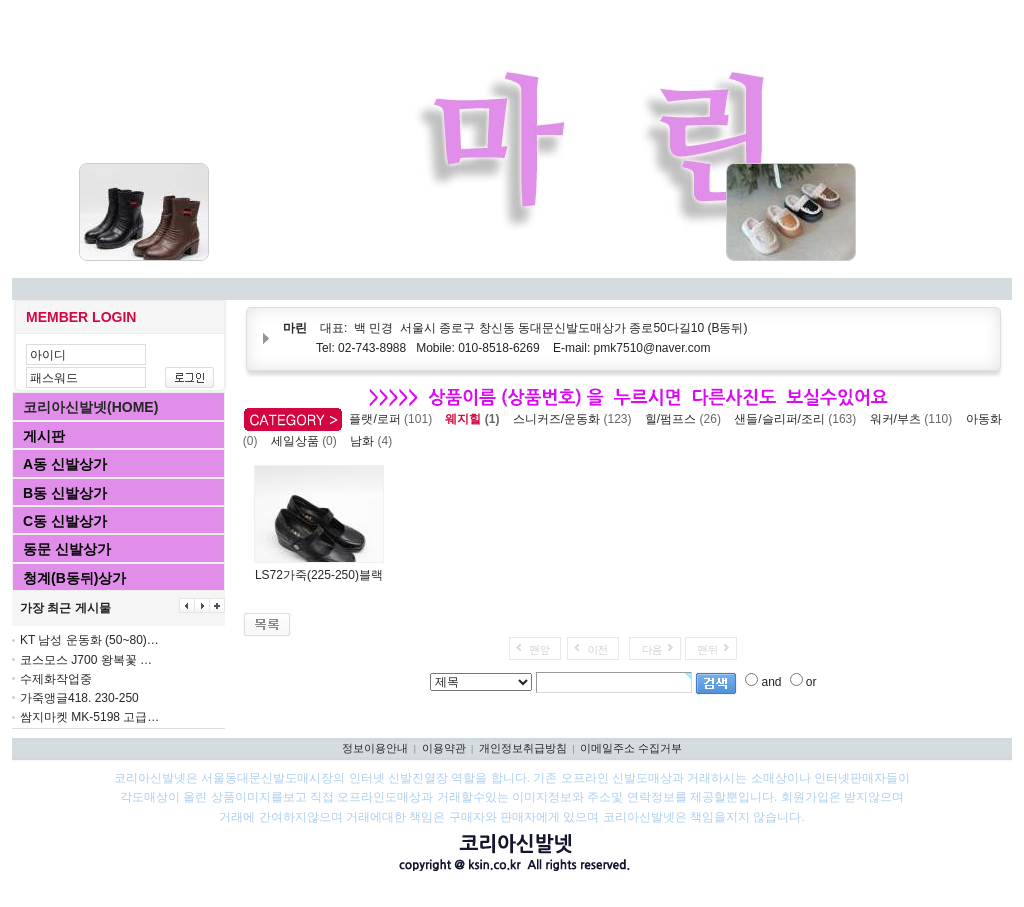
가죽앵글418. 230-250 (79, 698)
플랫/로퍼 (393, 419)
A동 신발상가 (65, 464)
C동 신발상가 (65, 521)
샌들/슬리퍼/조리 (798, 419)
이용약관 (444, 748)
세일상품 (307, 441)
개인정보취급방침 (523, 748)
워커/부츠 (914, 419)
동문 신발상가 (67, 549)
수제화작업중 (56, 679)
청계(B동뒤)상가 (74, 578)
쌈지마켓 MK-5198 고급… (89, 717)
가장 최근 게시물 (65, 608)
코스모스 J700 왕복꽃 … (86, 660)
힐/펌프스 (686, 419)
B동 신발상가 (65, 493)
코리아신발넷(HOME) (90, 407)
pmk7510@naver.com (652, 348)
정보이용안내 (375, 748)
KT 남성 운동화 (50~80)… (89, 640)
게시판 (44, 436)
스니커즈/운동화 (575, 419)
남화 (374, 441)
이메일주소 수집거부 (631, 748)
